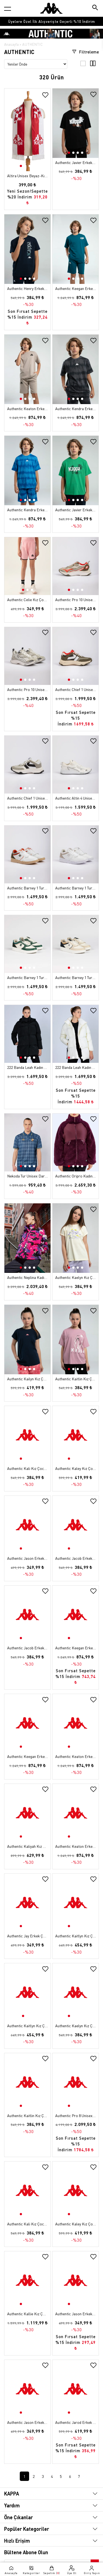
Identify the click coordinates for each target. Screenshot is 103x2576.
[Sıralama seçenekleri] (35, 64)
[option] (51, 21)
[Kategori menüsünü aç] (7, 8)
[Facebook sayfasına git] (56, 2554)
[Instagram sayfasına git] (33, 2554)
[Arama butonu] (95, 8)
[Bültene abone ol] (94, 2540)
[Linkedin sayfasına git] (67, 2554)
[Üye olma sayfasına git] (72, 2570)
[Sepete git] (51, 2570)
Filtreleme (85, 52)
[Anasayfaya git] (51, 8)
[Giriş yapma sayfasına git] (92, 2570)
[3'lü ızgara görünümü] (83, 64)
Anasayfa (11, 44)
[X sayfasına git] (45, 2554)
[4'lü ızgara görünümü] (92, 64)
